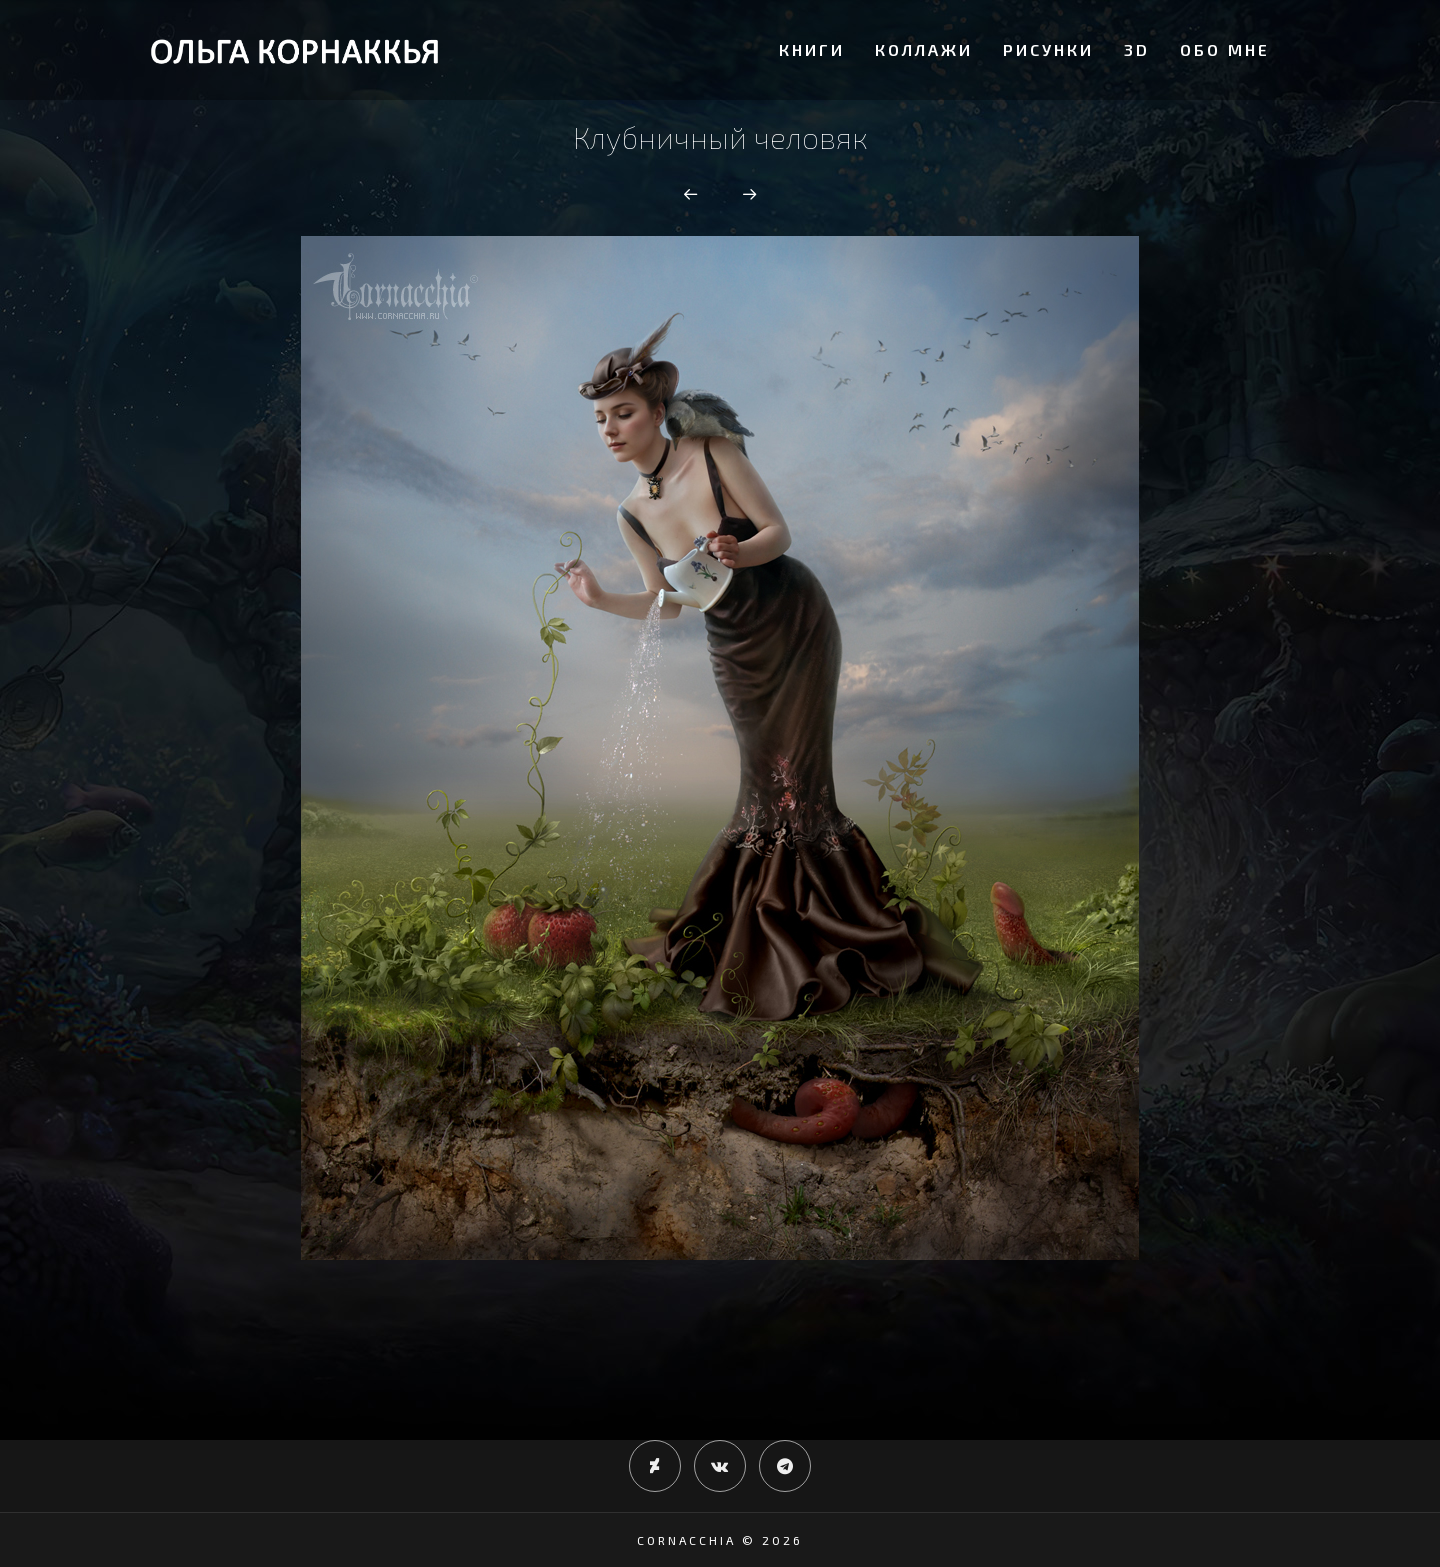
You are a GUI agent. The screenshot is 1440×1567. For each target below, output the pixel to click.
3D (1137, 49)
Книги (812, 49)
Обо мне (1225, 49)
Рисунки (1048, 49)
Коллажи (924, 49)
